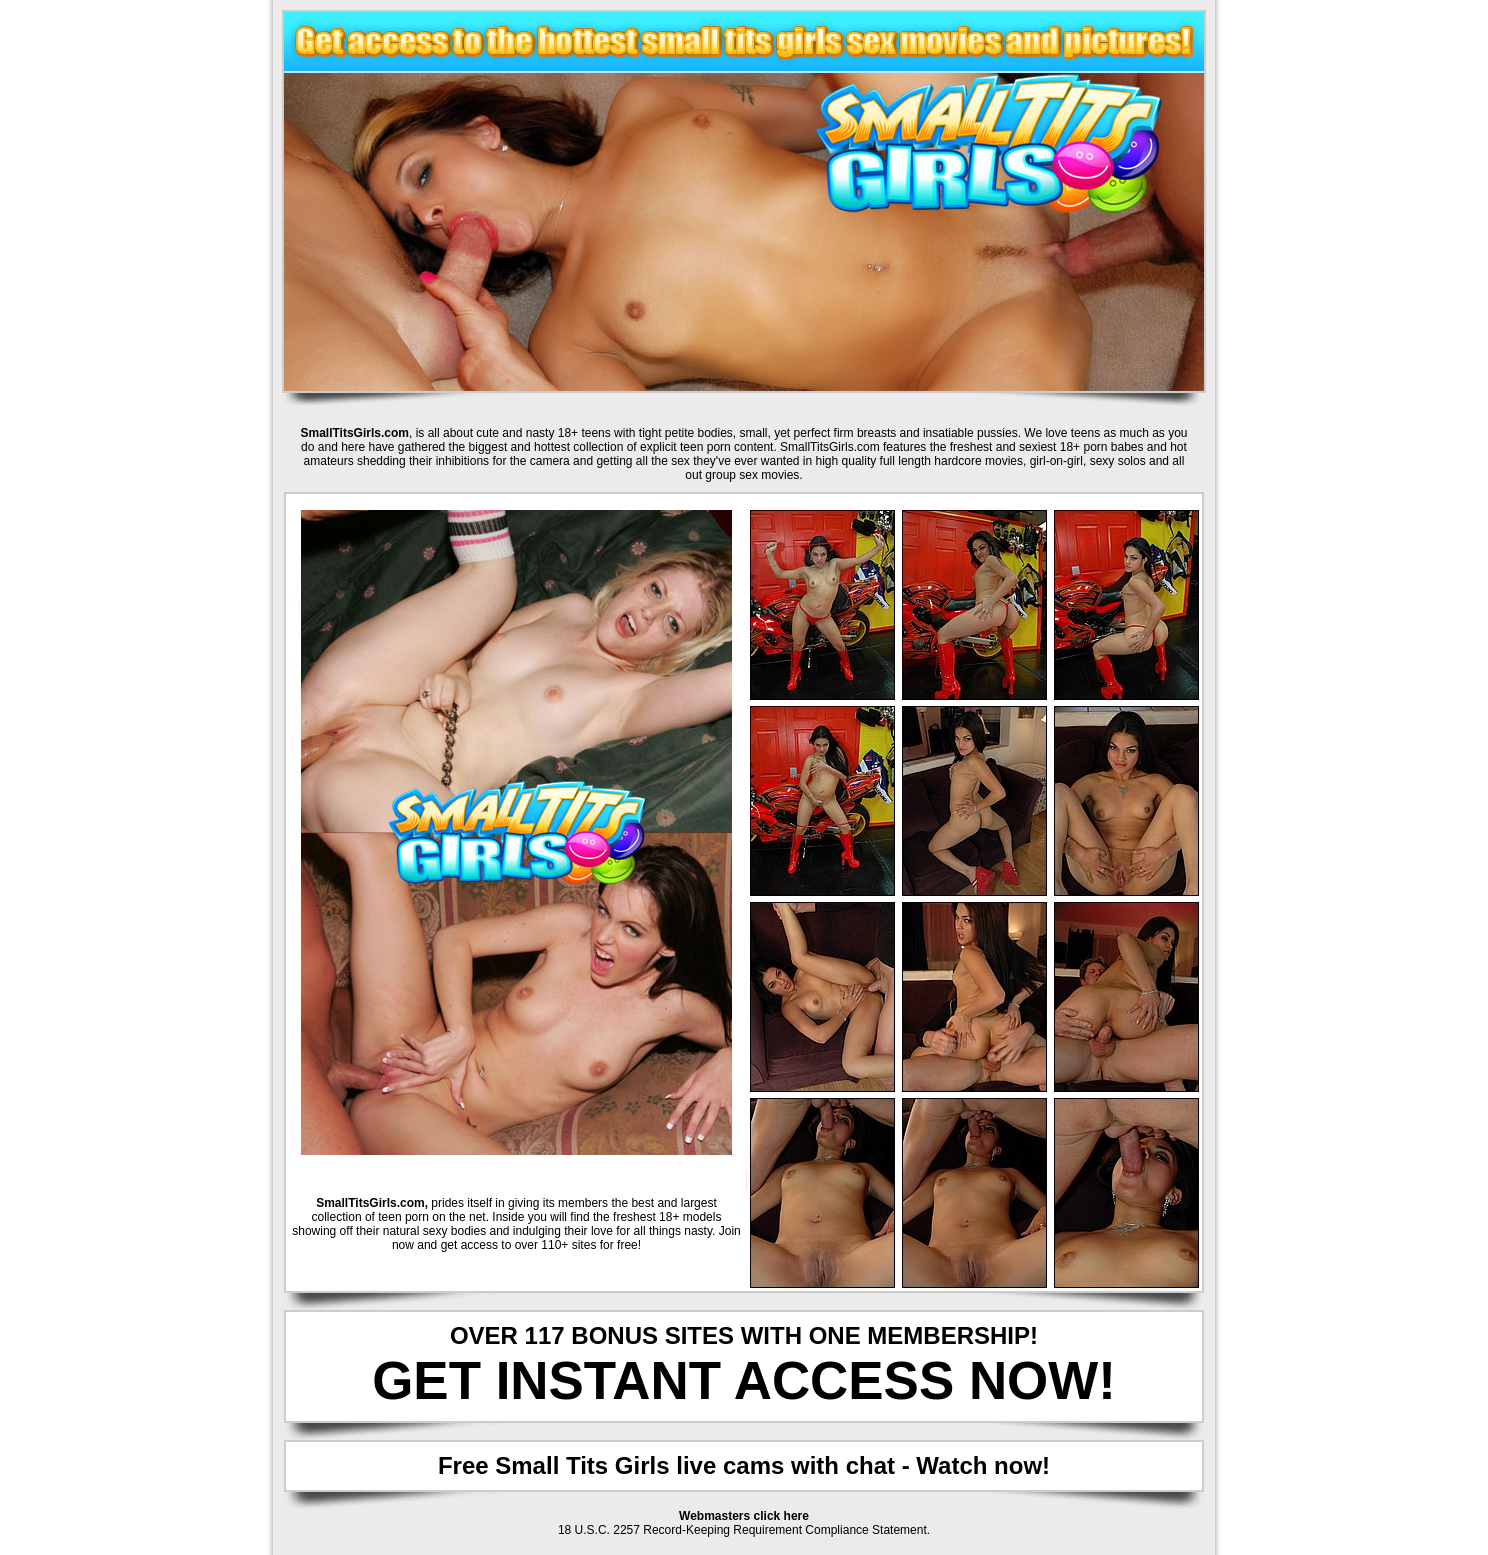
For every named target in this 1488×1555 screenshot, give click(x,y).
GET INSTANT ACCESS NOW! (744, 1380)
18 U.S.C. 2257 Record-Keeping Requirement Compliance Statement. (744, 1530)
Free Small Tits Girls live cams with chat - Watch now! (744, 1465)
